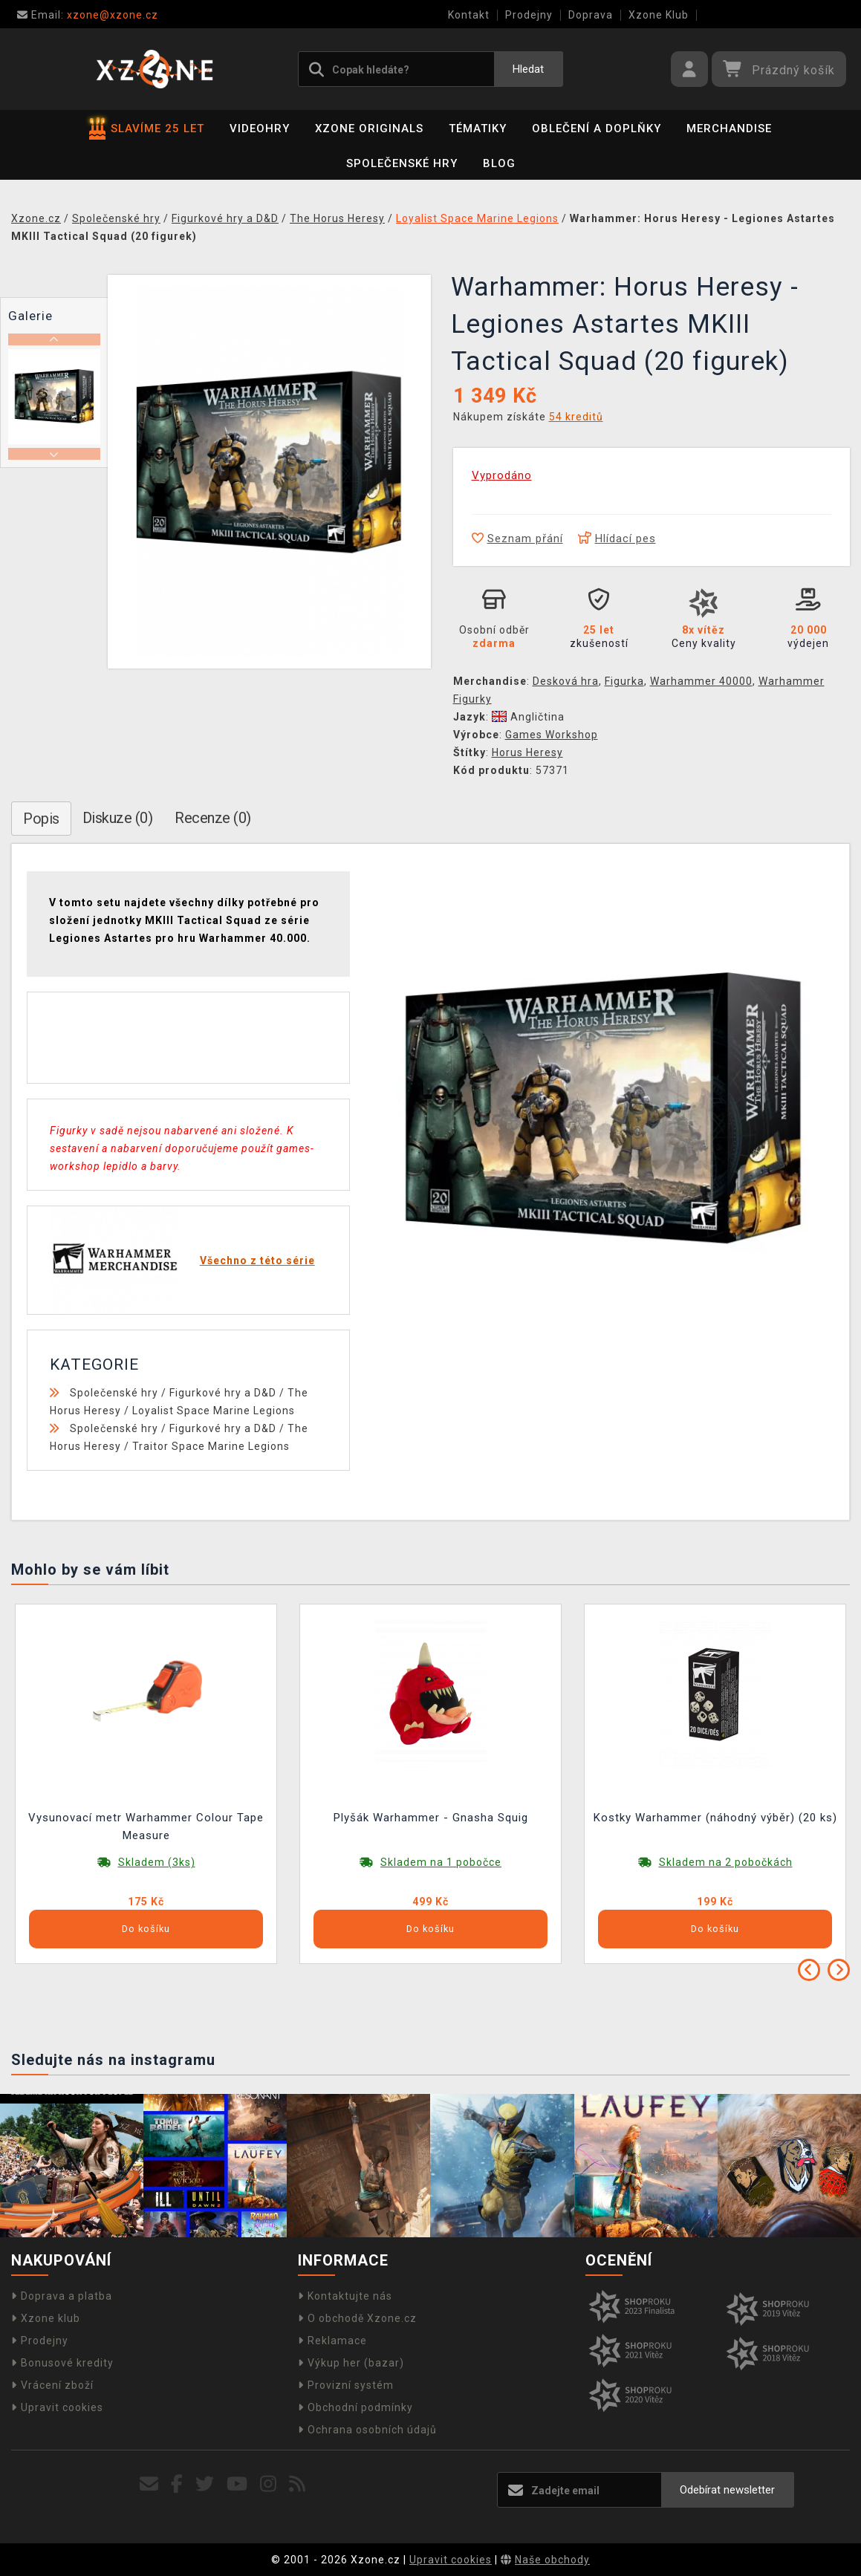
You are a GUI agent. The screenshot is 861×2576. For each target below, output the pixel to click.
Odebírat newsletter (727, 2490)
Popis (41, 818)
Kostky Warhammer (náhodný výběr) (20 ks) (715, 1817)
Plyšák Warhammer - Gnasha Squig (431, 1817)
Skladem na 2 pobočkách (726, 1862)
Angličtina (528, 717)
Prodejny (529, 15)
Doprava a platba (61, 2296)
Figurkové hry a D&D (222, 1393)
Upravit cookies (57, 2407)
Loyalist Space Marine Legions (213, 1411)
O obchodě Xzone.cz (357, 2318)
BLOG (499, 163)
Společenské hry (402, 163)
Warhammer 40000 (701, 681)
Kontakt (469, 15)
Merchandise (729, 128)
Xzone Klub (658, 15)
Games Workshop (551, 735)
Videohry (260, 128)
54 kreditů (576, 417)
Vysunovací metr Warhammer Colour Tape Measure (146, 1826)
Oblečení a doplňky (596, 128)
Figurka (624, 681)
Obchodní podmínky (355, 2407)
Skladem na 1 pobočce (440, 1862)
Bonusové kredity (62, 2363)
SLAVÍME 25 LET (146, 128)
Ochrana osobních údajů (367, 2430)
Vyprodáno (502, 475)
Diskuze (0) (117, 818)
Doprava (590, 15)
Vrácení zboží (52, 2385)
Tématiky (478, 128)
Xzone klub (45, 2318)
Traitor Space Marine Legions (211, 1446)
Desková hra (566, 681)
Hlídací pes (617, 538)
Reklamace (332, 2340)
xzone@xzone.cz (87, 15)
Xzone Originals (369, 128)
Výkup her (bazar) (351, 2363)
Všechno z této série (257, 1260)
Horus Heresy (527, 752)
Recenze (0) (213, 818)
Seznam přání (517, 538)
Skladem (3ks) (156, 1862)
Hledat (528, 69)
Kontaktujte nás (345, 2296)
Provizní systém (346, 2385)
